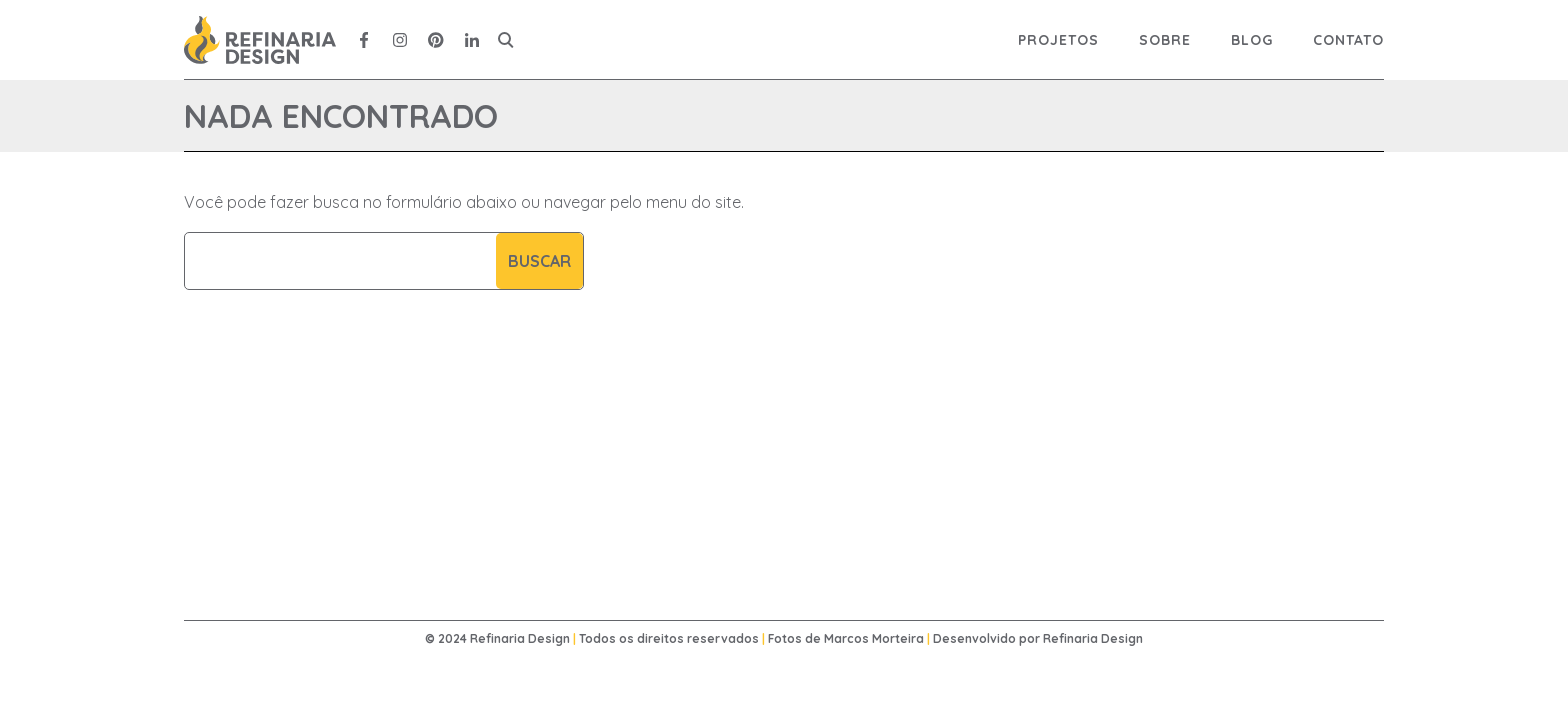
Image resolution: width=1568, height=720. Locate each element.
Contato (1348, 40)
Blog (1252, 40)
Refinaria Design (1093, 638)
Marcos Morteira (874, 638)
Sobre (1165, 40)
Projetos (1058, 40)
